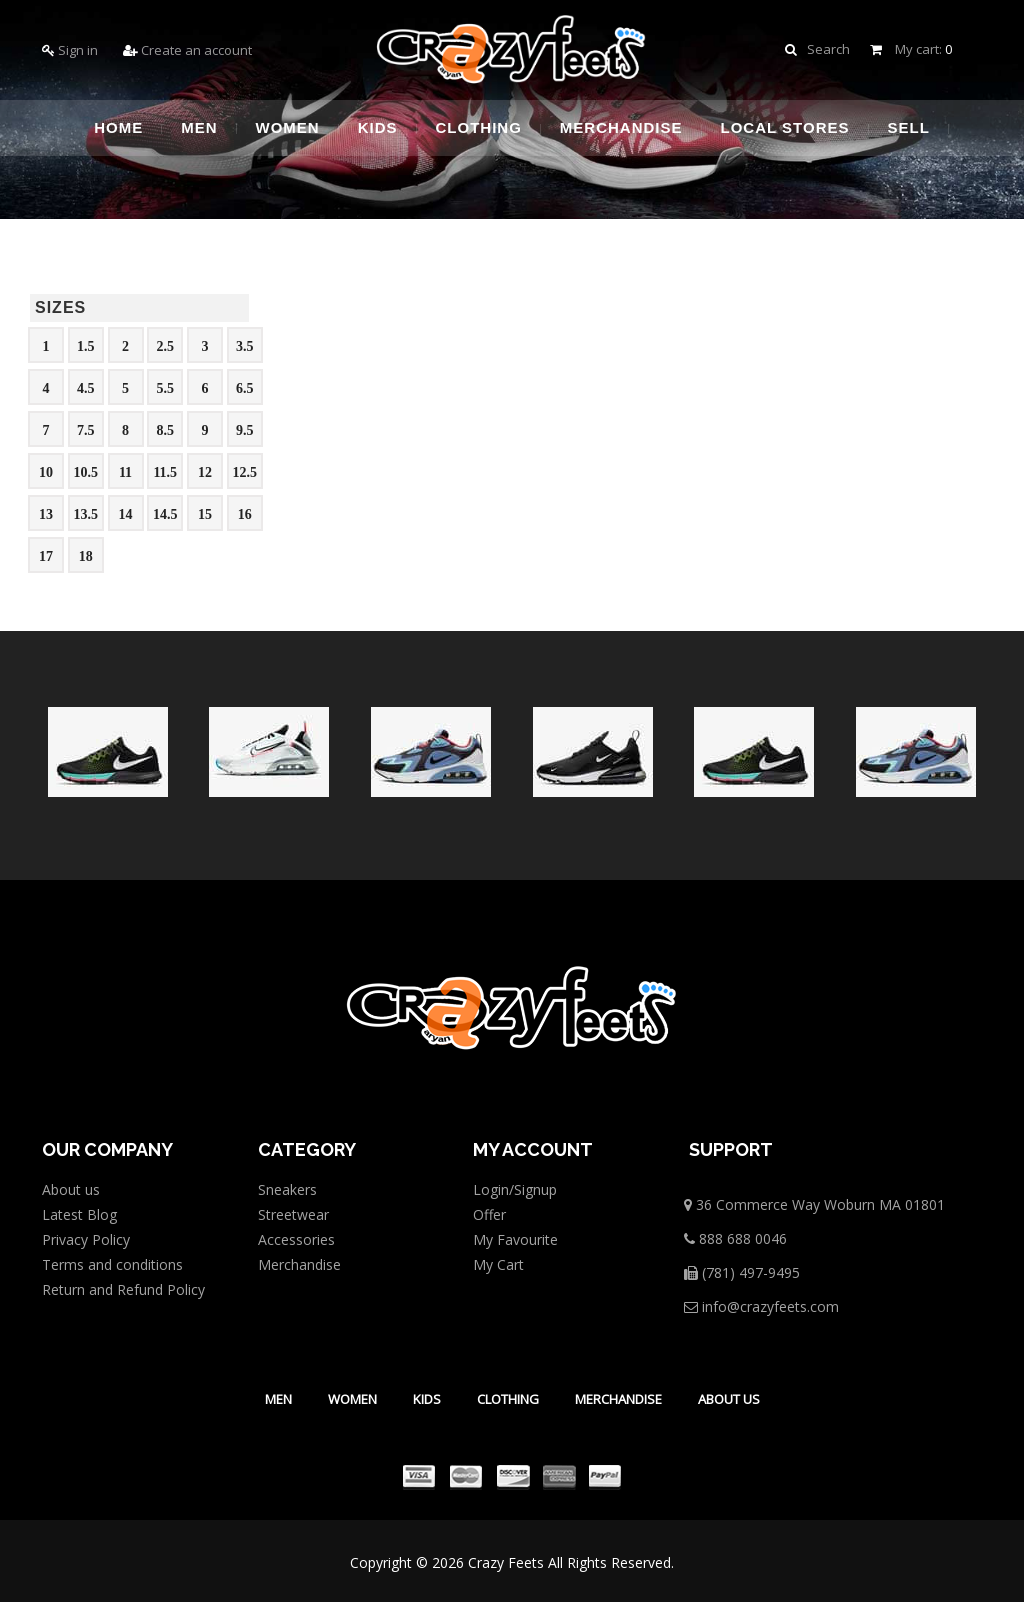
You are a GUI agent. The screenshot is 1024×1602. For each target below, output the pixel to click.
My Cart (498, 1264)
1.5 (86, 346)
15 (205, 514)
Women (352, 1399)
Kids (427, 1399)
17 (46, 556)
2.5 (166, 346)
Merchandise (299, 1264)
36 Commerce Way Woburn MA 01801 (814, 1204)
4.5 (86, 388)
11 (125, 472)
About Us (729, 1399)
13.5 (86, 514)
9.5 (245, 430)
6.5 (245, 388)
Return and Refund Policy (123, 1289)
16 (245, 514)
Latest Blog (79, 1214)
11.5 (165, 472)
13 (46, 514)
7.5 (86, 430)
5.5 (166, 388)
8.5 (166, 430)
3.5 (245, 346)
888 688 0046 (735, 1238)
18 (86, 556)
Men (278, 1399)
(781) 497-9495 (742, 1272)
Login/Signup (515, 1189)
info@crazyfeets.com (761, 1306)
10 (46, 472)
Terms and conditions (112, 1264)
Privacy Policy (86, 1239)
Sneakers (287, 1189)
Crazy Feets (506, 1562)
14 (126, 514)
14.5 (165, 514)
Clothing (508, 1399)
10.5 (86, 472)
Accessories (296, 1239)
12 (205, 472)
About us (71, 1189)
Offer (489, 1214)
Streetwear (293, 1214)
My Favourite (515, 1239)
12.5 (245, 472)
